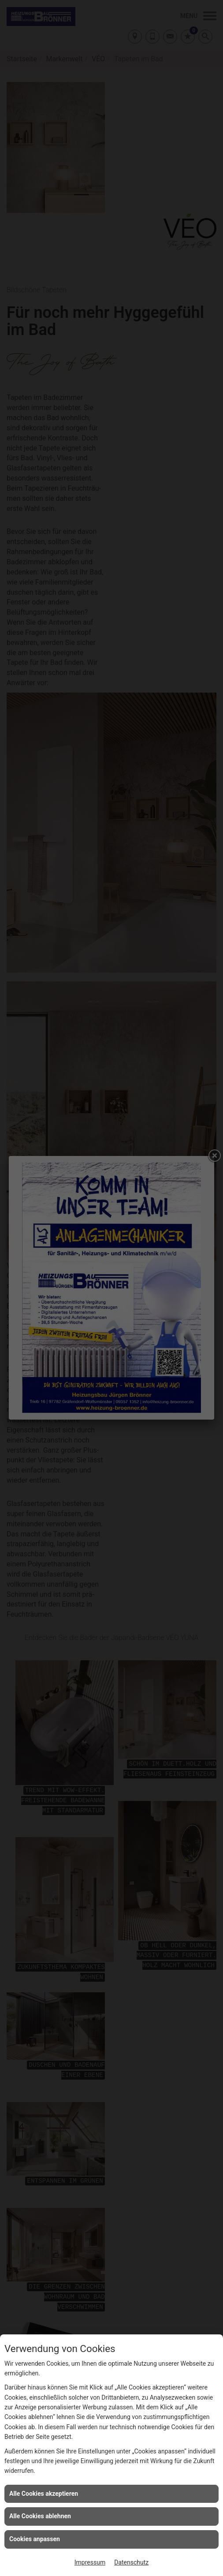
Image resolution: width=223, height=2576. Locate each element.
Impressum (89, 2562)
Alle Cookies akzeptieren (43, 2493)
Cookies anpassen (34, 2538)
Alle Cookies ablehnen (40, 2516)
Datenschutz (131, 2562)
